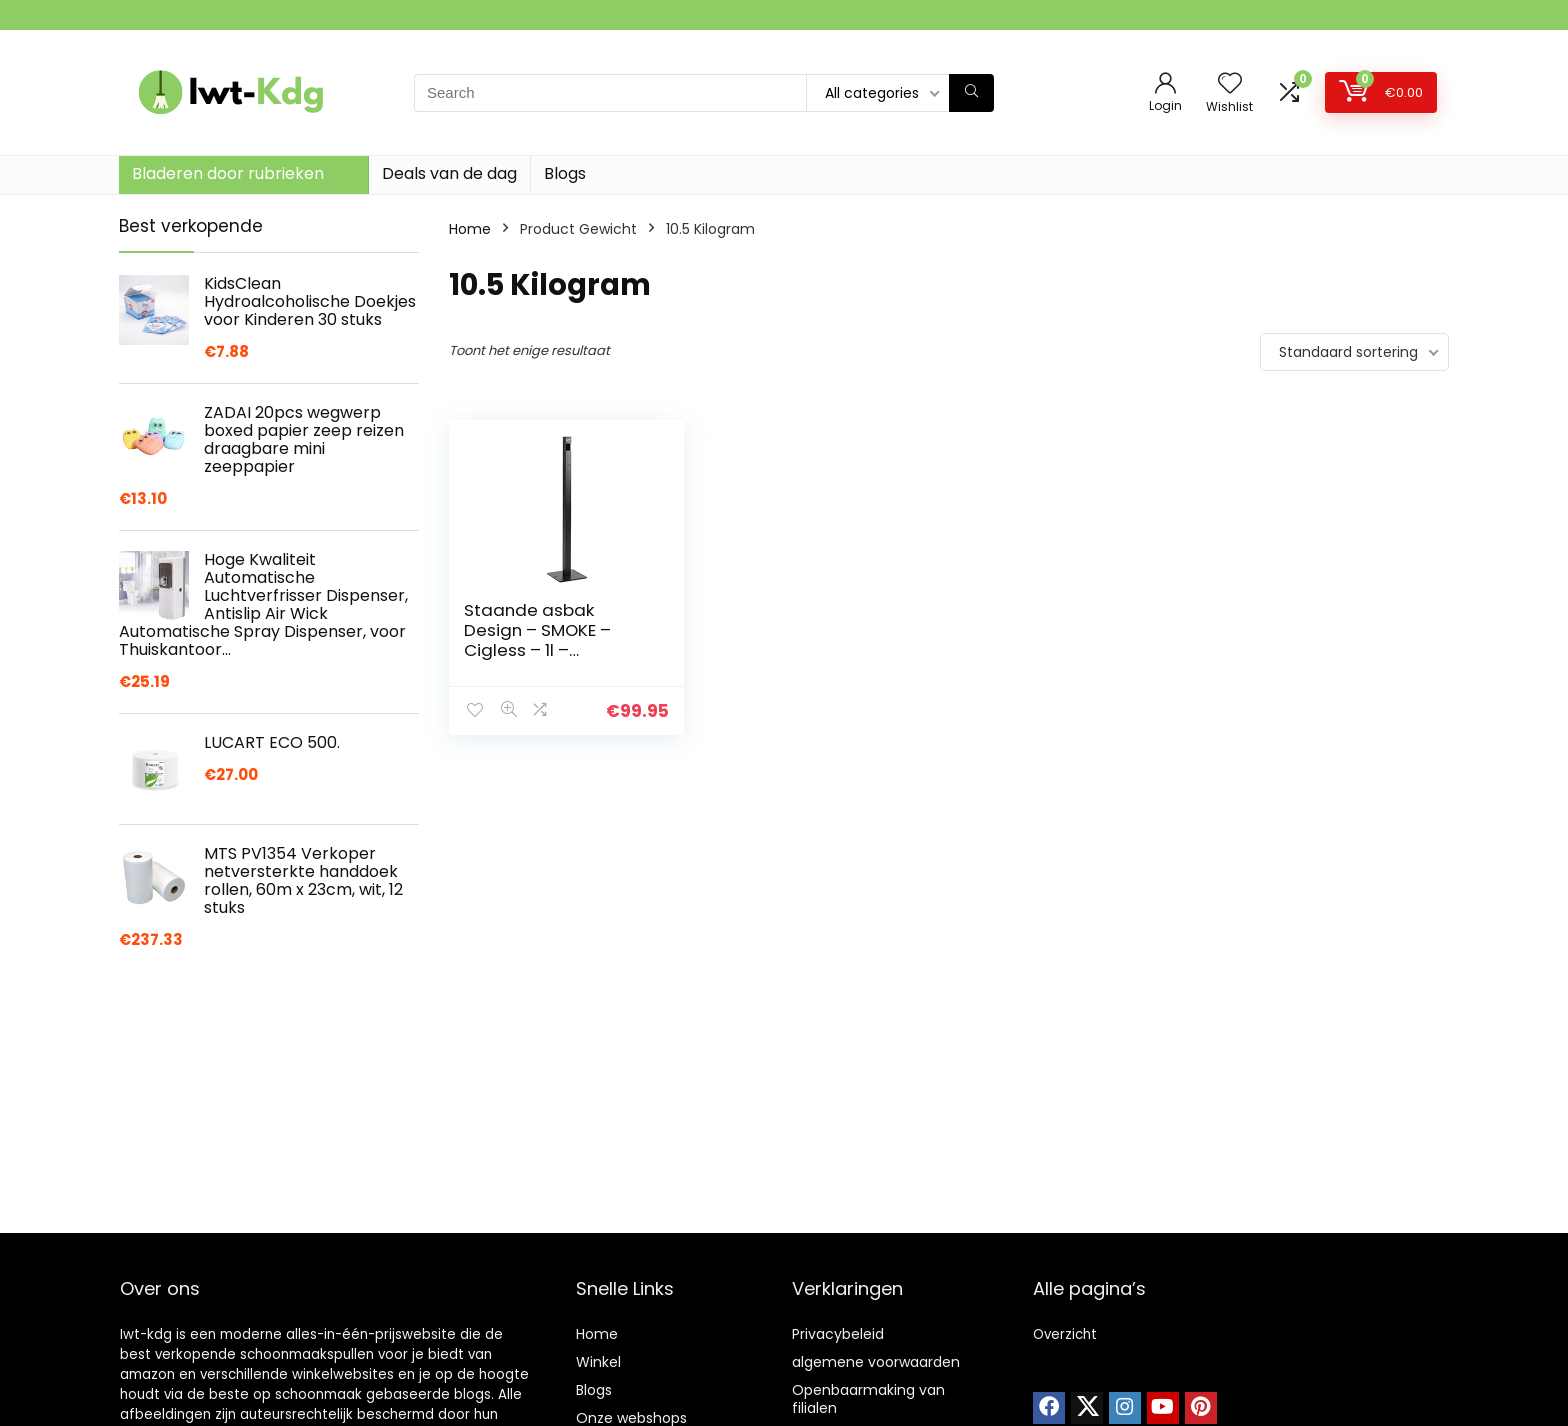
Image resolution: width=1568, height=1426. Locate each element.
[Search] (971, 93)
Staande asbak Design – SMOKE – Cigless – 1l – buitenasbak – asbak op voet (552, 650)
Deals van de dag (449, 173)
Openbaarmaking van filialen (868, 1399)
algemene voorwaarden (876, 1362)
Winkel (598, 1362)
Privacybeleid (838, 1334)
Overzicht (1065, 1334)
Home (470, 229)
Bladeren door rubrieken (228, 173)
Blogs (565, 173)
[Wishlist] (1230, 84)
